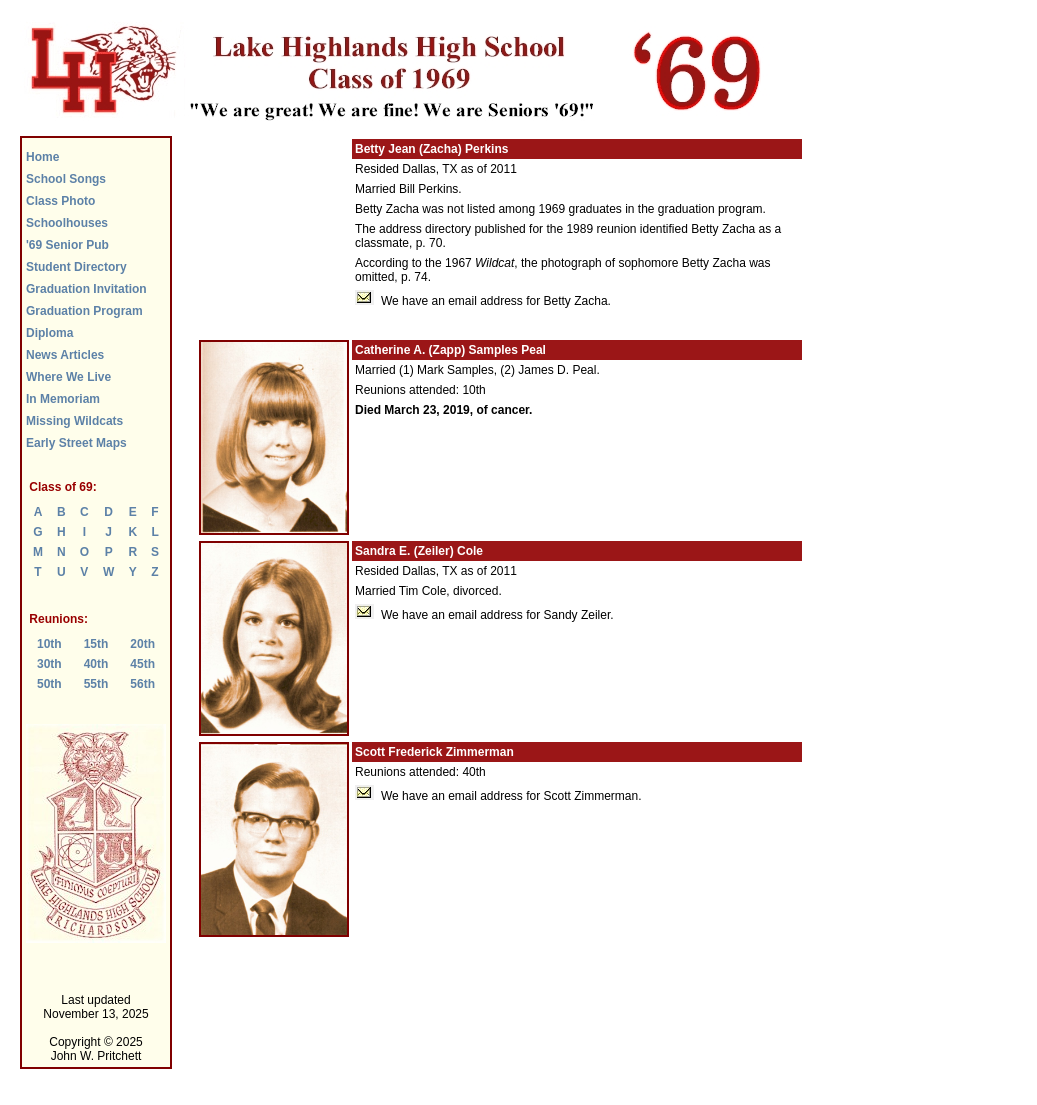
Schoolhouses (67, 223)
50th (49, 684)
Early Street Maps (76, 443)
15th (96, 644)
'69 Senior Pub (67, 245)
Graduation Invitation (86, 289)
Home (42, 157)
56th (142, 684)
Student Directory (76, 267)
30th (49, 664)
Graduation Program (84, 311)
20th (142, 644)
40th (96, 664)
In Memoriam (63, 399)
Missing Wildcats (74, 421)
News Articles (65, 355)
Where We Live (68, 377)
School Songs (66, 179)
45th (142, 664)
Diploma (49, 333)
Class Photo (60, 201)
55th (96, 684)
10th (49, 644)
